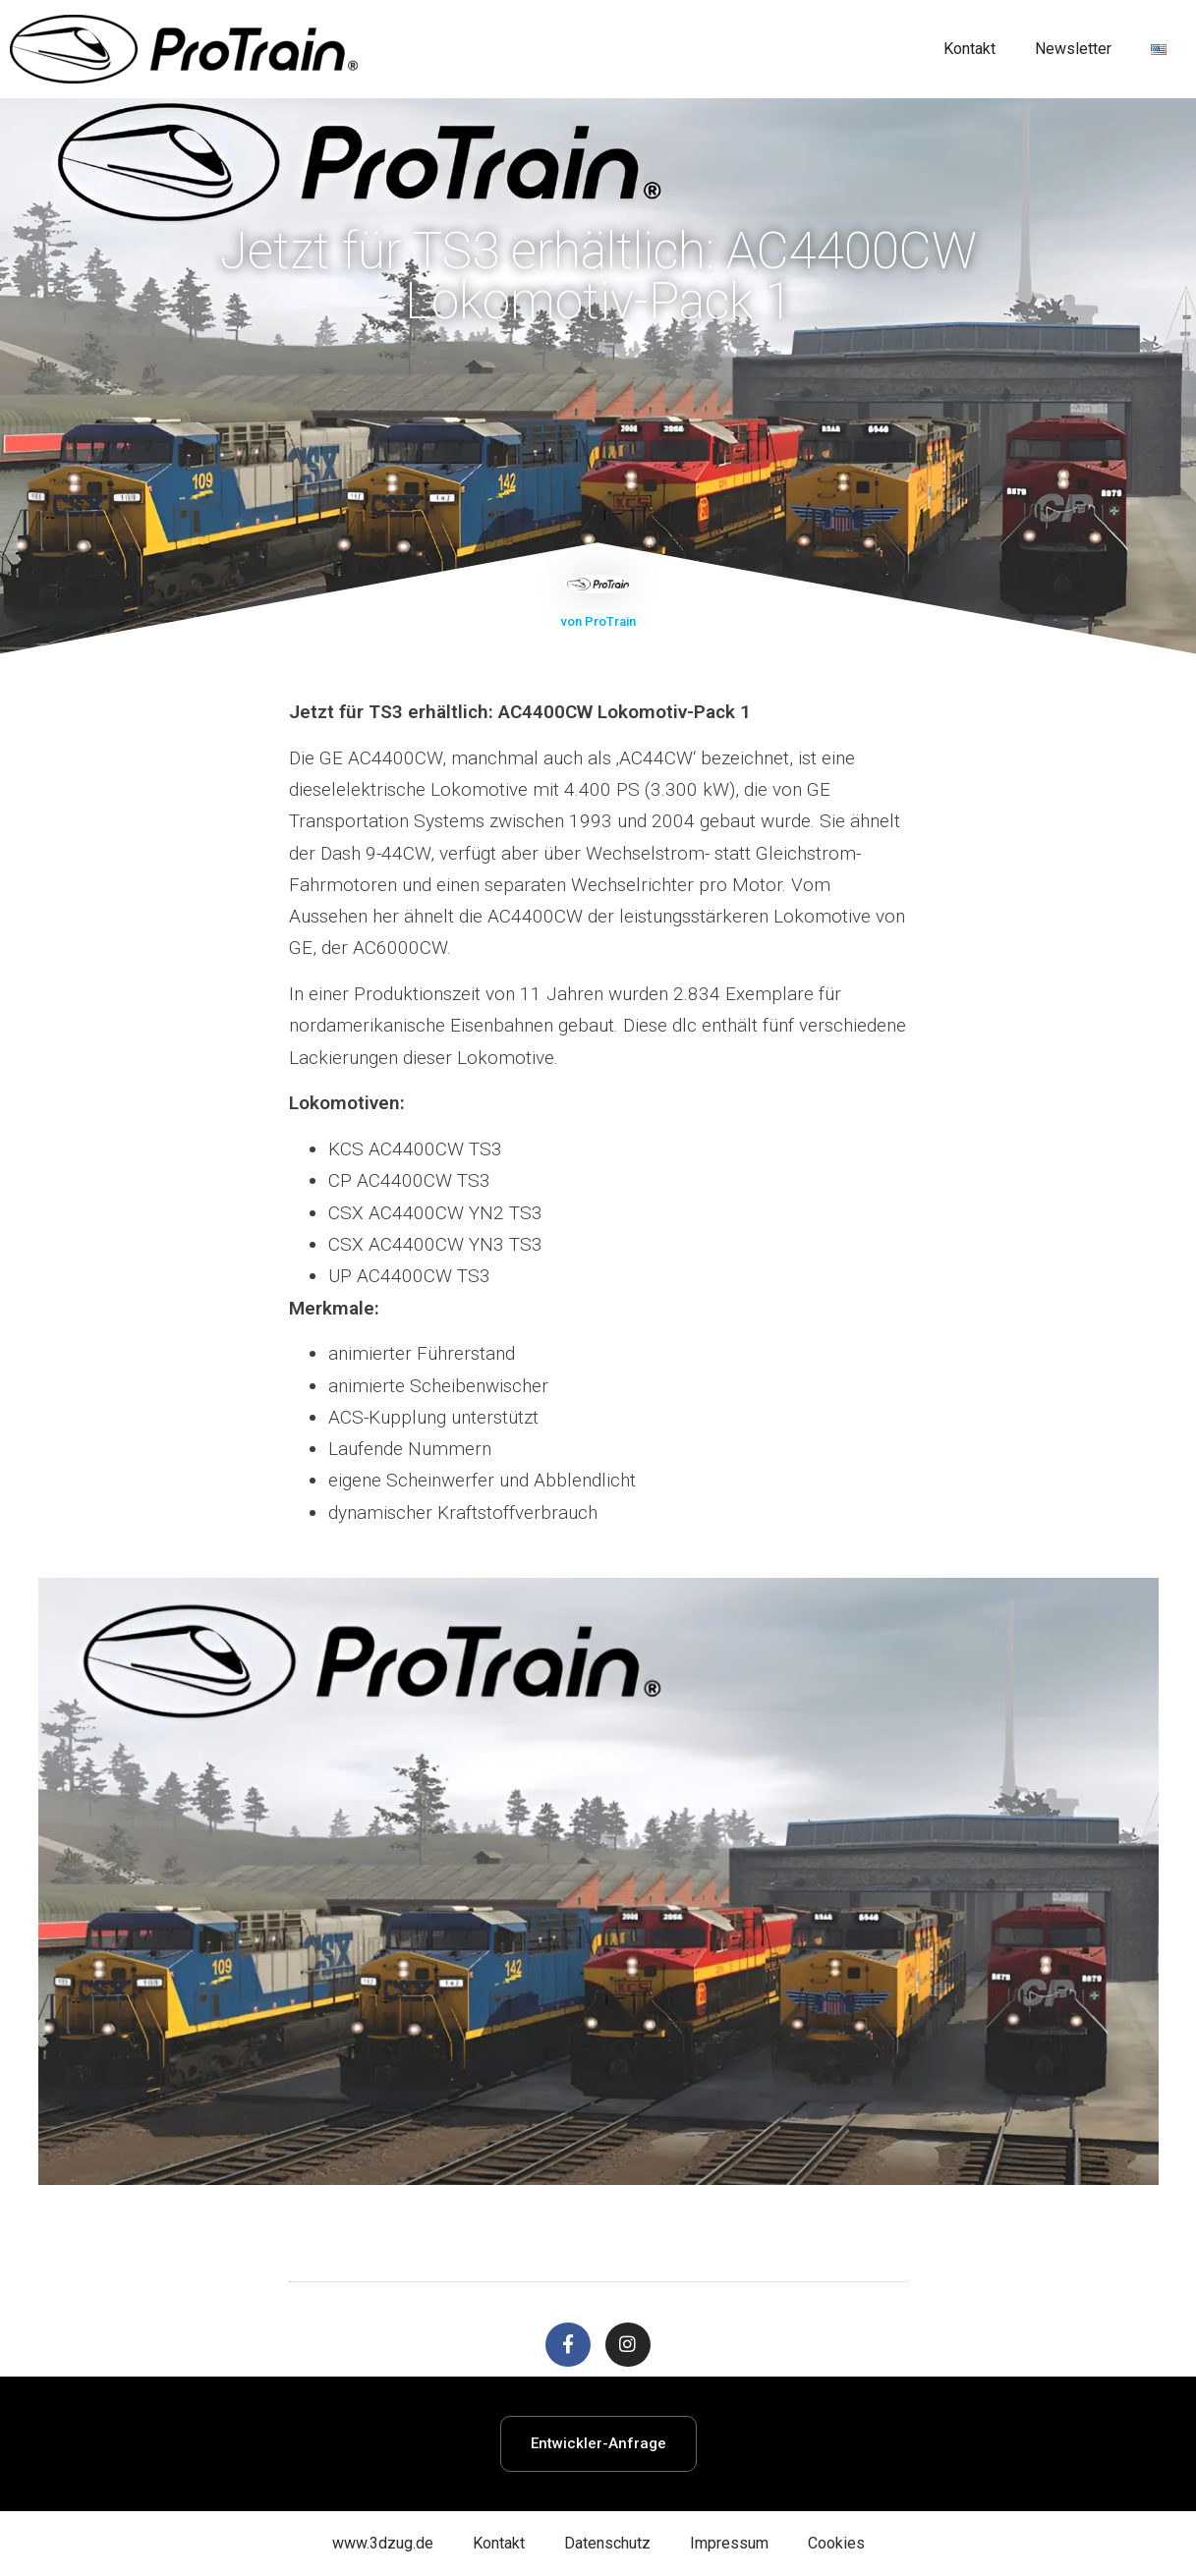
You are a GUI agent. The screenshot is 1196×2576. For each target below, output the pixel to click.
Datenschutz (607, 2543)
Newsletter (1073, 48)
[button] (598, 2444)
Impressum (729, 2543)
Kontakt (969, 48)
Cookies (836, 2543)
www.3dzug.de (382, 2543)
